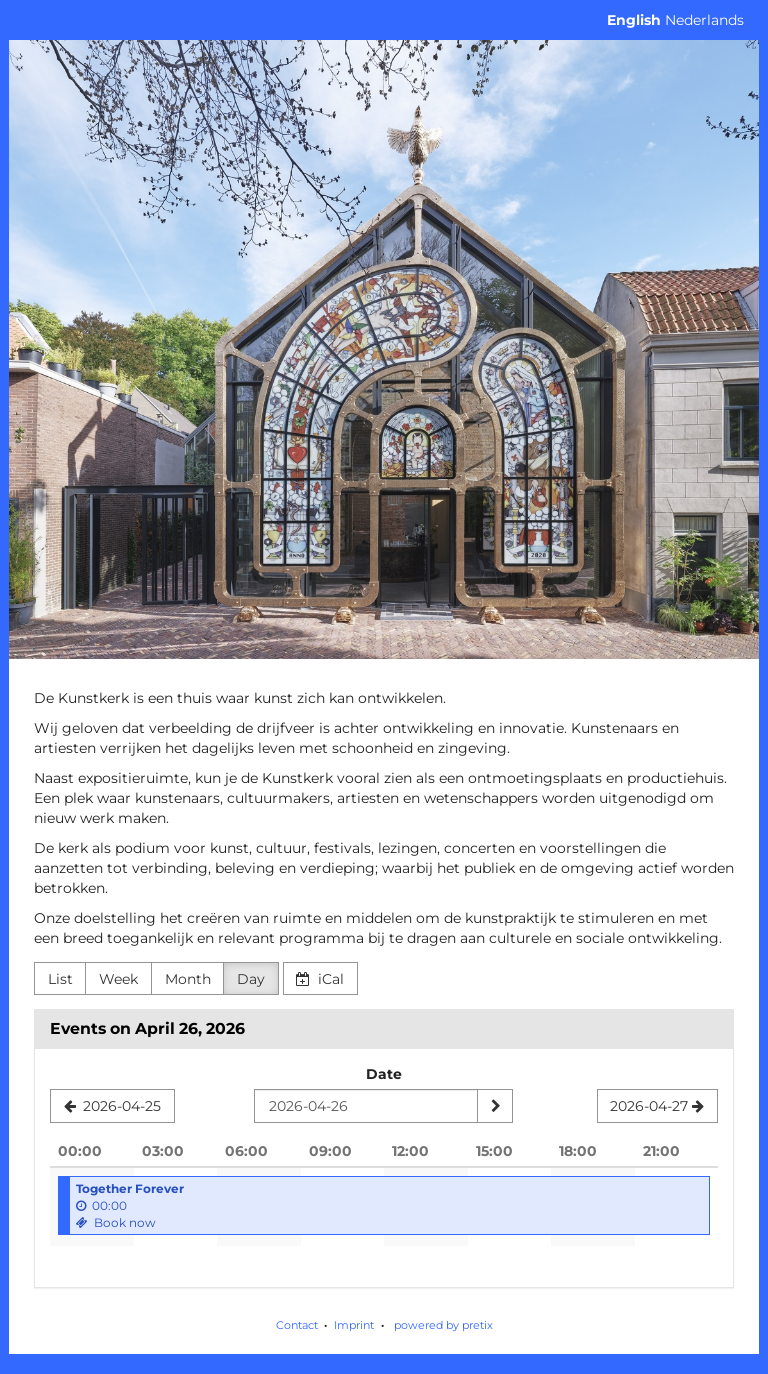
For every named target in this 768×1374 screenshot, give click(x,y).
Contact (297, 1325)
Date (384, 1074)
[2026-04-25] (112, 1106)
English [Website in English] (634, 20)
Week (118, 979)
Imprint (354, 1325)
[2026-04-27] (657, 1106)
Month (188, 979)
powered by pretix (443, 1325)
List (60, 979)
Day (251, 979)
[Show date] (495, 1106)
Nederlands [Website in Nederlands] (704, 20)
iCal (320, 979)
